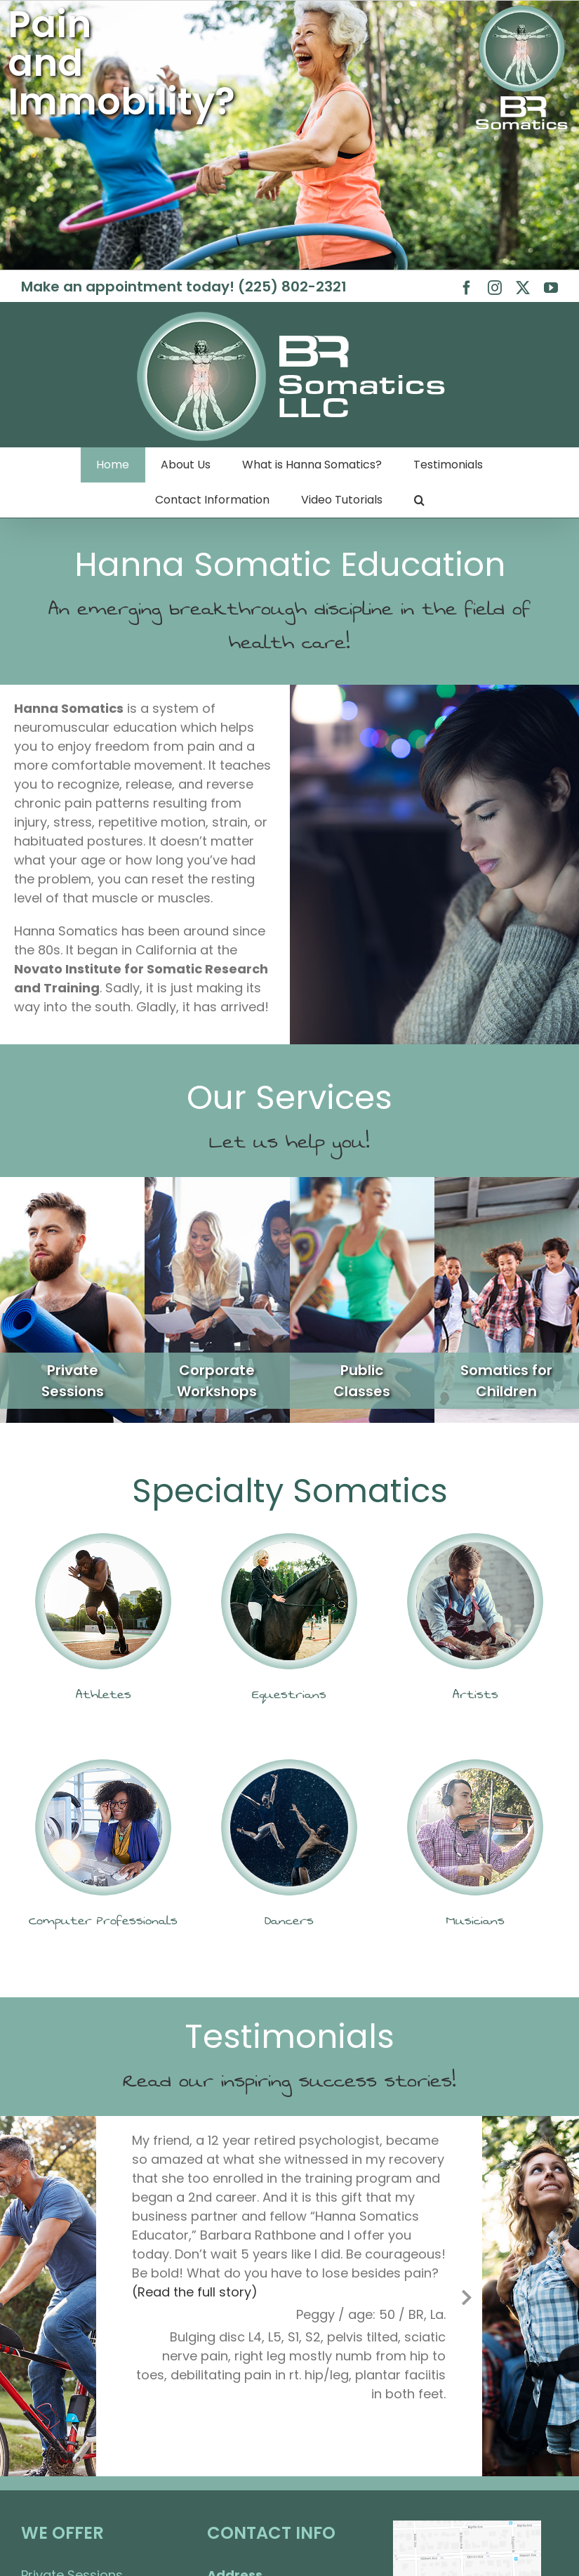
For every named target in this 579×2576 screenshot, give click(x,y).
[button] (419, 500)
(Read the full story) (195, 2292)
